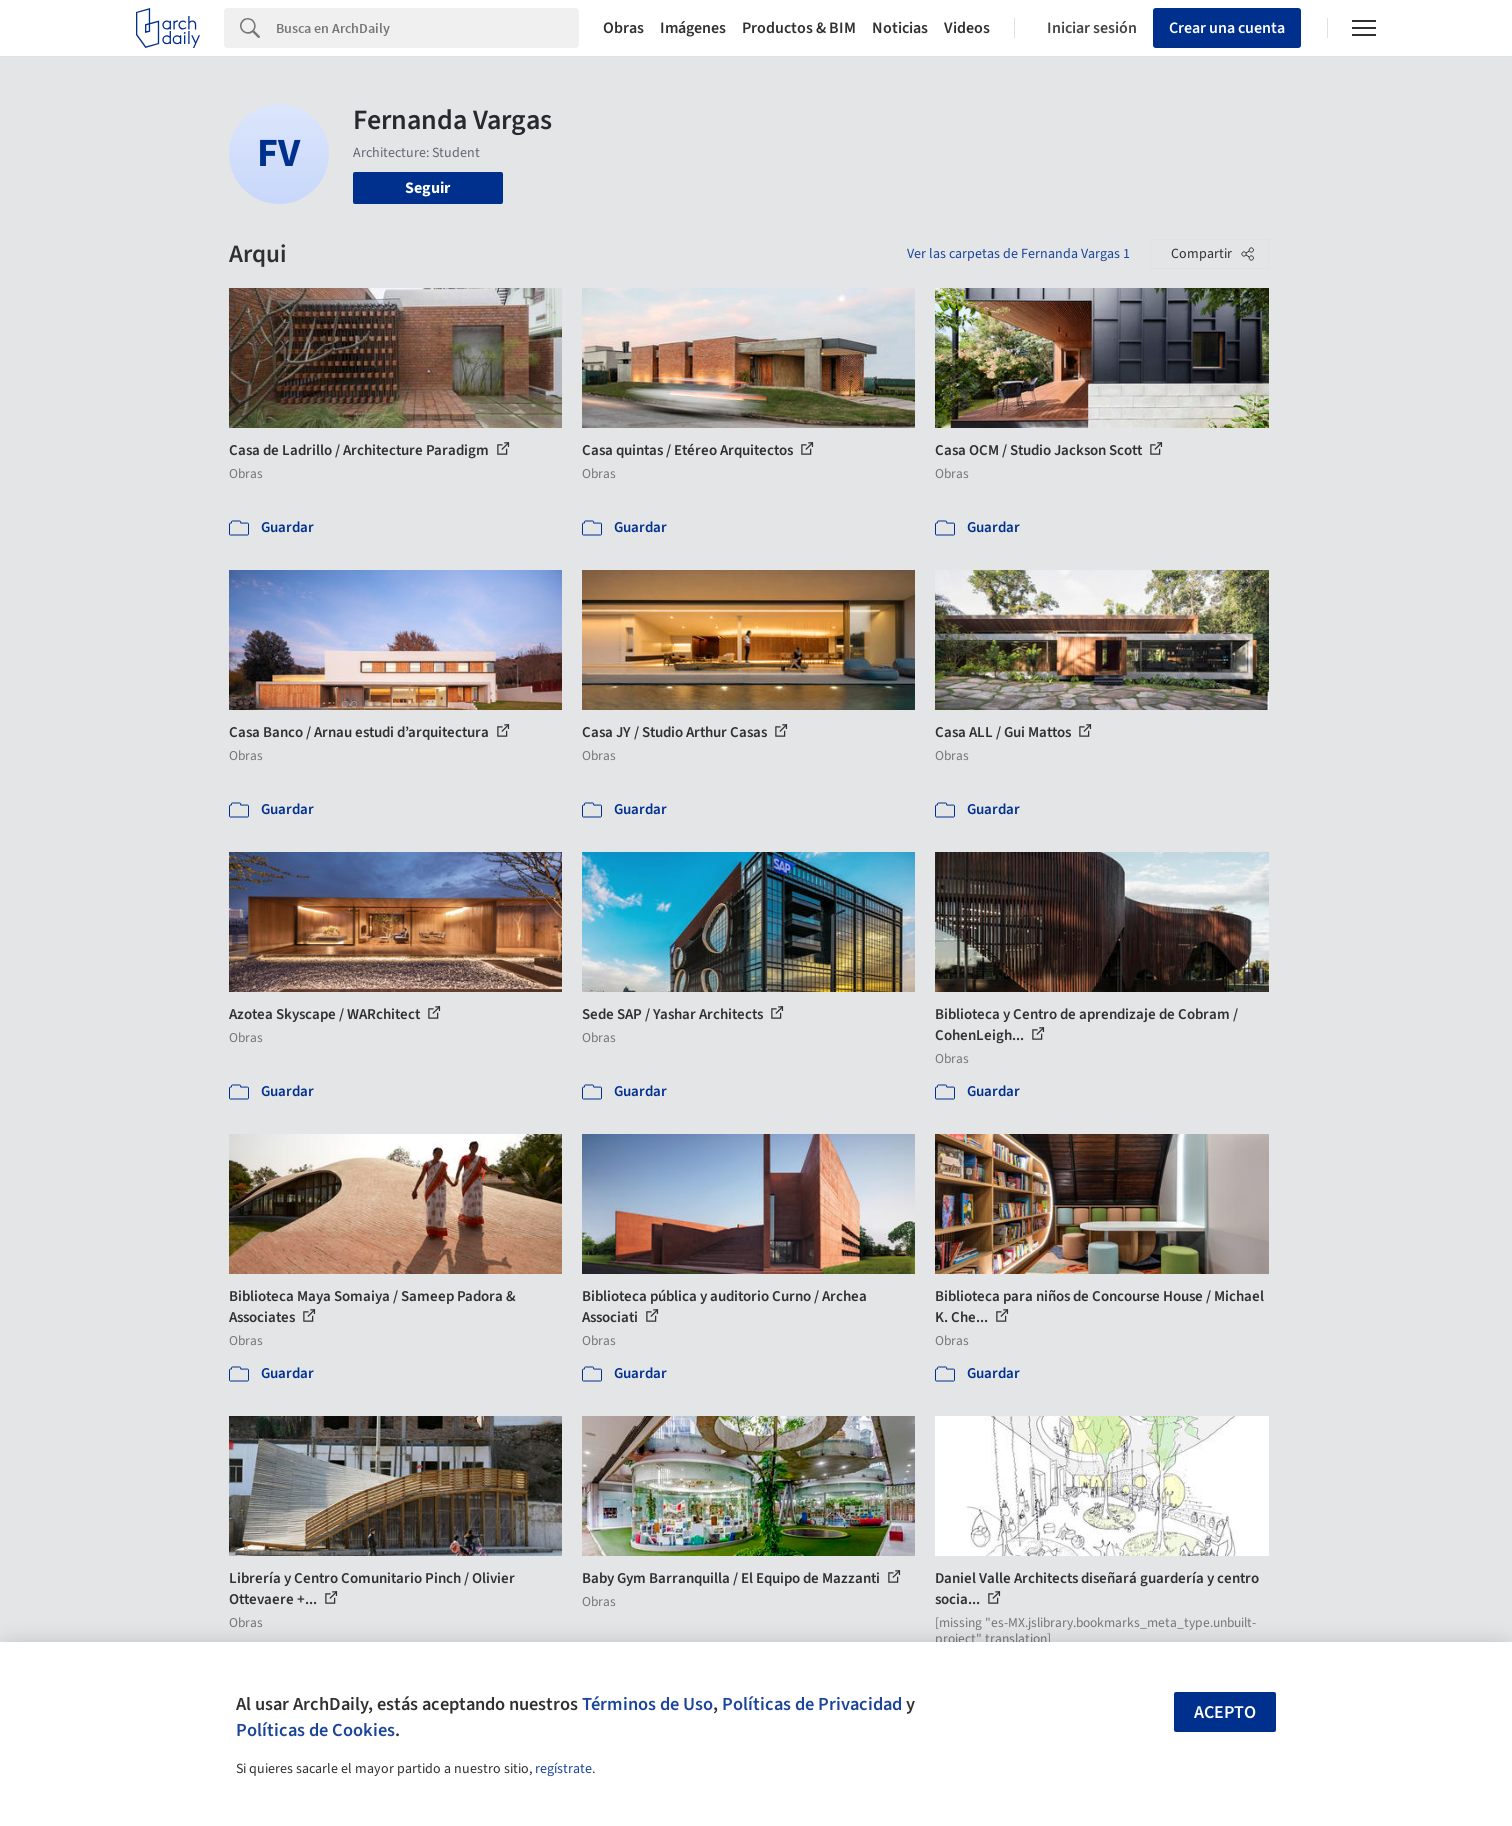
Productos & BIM (799, 28)
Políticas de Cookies (315, 1730)
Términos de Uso (647, 1704)
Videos (967, 28)
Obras (623, 28)
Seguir (427, 188)
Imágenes (693, 28)
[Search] (427, 28)
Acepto (1225, 1712)
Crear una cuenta (1227, 28)
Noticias (900, 28)
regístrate (563, 1769)
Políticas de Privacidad (812, 1704)
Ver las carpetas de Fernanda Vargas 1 (1018, 254)
